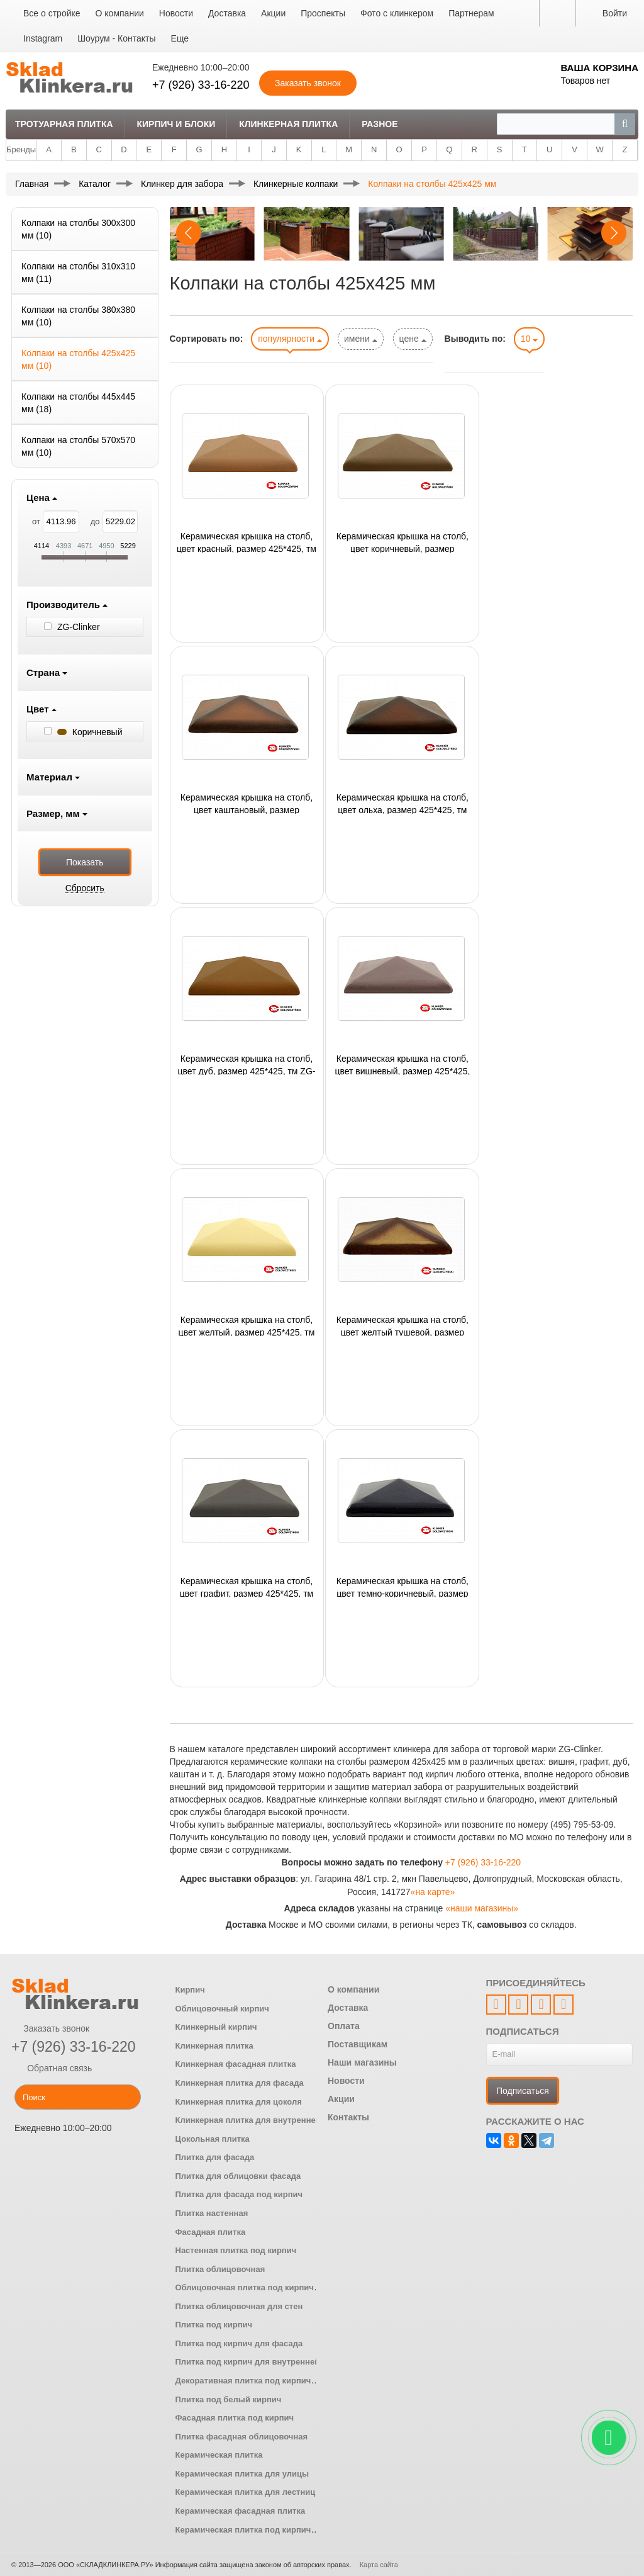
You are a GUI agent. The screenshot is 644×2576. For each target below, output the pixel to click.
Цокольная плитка (212, 2139)
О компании (120, 13)
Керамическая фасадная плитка (240, 2511)
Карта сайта (379, 2564)
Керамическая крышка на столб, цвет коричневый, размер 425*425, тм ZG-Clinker (402, 542)
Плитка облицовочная (220, 2269)
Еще (180, 38)
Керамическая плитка (219, 2455)
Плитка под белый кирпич (228, 2399)
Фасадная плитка (210, 2232)
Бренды (21, 149)
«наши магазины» (481, 1908)
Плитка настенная (211, 2213)
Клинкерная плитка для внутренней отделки (265, 2120)
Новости (176, 13)
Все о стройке (51, 13)
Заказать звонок (50, 2028)
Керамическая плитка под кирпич (243, 2529)
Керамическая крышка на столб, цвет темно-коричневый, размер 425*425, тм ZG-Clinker (402, 1586)
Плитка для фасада (215, 2157)
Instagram (42, 38)
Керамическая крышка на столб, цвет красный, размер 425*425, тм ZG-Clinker (246, 542)
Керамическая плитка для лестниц (245, 2492)
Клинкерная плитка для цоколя (238, 2101)
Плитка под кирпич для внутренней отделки (265, 2361)
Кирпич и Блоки (175, 124)
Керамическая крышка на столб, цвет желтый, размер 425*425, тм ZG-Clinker (247, 1325)
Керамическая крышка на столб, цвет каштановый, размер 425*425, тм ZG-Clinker (246, 803)
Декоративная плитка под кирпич (243, 2380)
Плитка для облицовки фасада (238, 2176)
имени (360, 339)
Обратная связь (51, 2068)
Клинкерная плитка (288, 124)
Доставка (227, 13)
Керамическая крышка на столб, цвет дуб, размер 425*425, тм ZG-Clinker (247, 1064)
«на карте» (433, 1892)
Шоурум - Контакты (116, 38)
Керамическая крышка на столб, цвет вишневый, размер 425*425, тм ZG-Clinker (402, 1064)
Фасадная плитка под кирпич (234, 2417)
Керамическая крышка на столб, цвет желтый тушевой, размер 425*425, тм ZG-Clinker (402, 1325)
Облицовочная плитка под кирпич (244, 2287)
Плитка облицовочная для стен (239, 2306)
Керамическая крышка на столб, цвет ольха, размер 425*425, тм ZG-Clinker (402, 803)
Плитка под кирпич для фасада (239, 2343)
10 (529, 339)
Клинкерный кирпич (216, 2027)
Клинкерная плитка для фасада (239, 2083)
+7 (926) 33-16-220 (201, 85)
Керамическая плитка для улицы (242, 2473)
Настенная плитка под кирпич (236, 2250)
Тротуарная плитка (64, 124)
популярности (290, 339)
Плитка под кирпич (214, 2324)
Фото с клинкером (396, 13)
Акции (273, 13)
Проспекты (323, 13)
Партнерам (471, 13)
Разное (379, 124)
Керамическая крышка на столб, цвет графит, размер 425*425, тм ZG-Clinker (246, 1586)
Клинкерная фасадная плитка (235, 2064)
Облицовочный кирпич (222, 2008)
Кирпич (190, 1989)
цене (412, 339)
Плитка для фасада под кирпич (239, 2194)
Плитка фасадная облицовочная (241, 2436)
